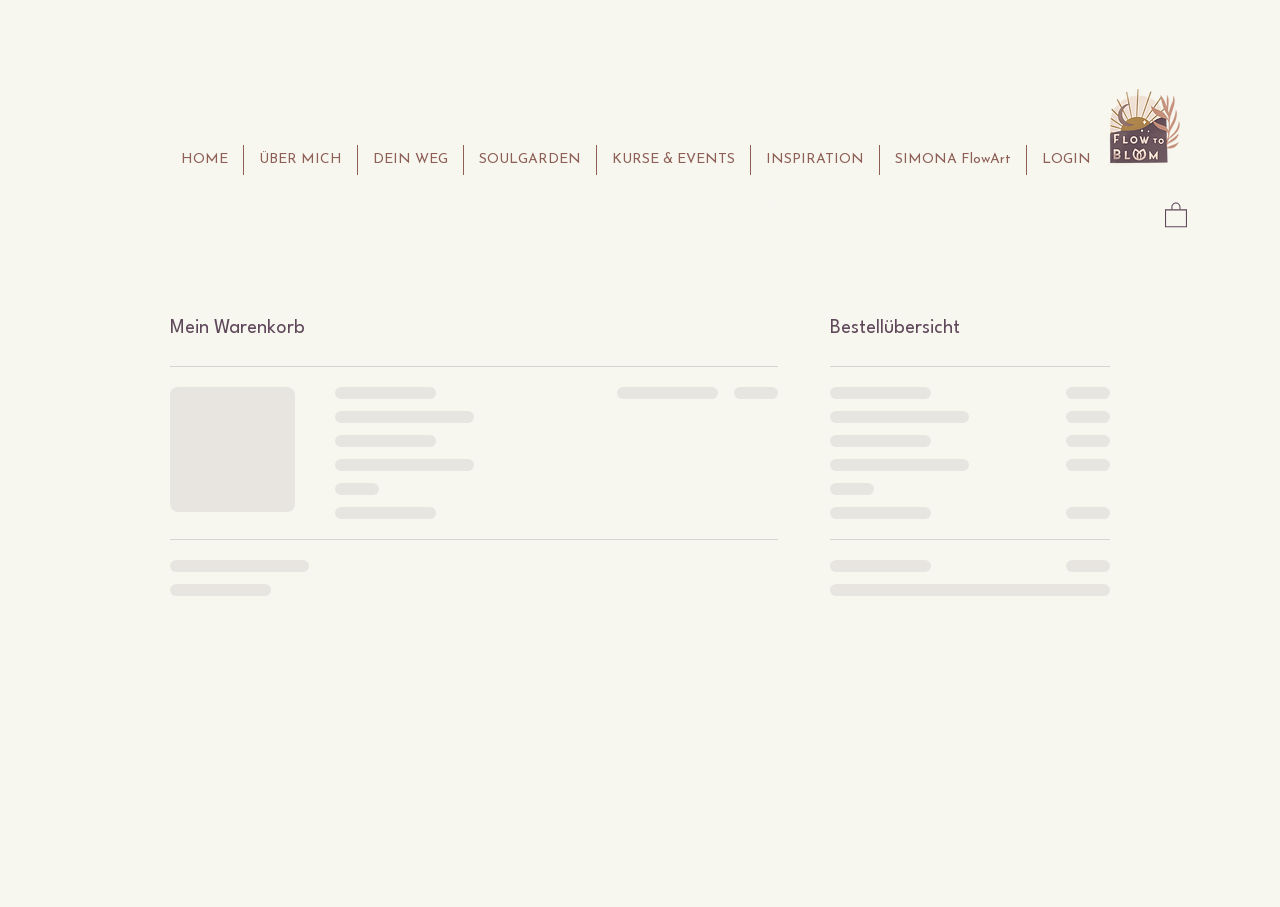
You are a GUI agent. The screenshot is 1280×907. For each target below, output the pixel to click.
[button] (1176, 214)
